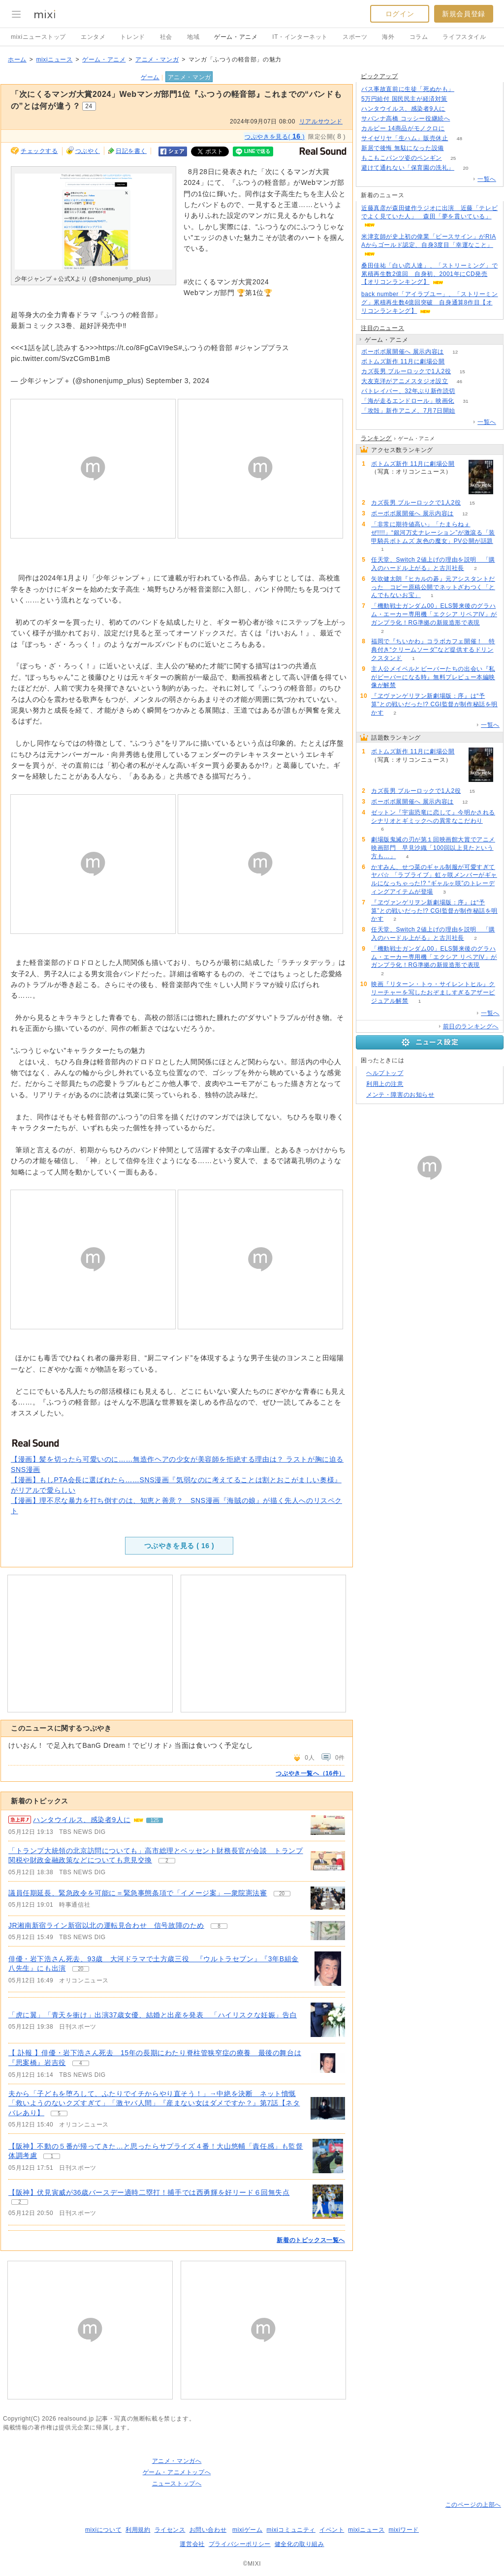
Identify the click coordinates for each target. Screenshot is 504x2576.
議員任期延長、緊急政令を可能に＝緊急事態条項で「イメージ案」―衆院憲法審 (137, 1893)
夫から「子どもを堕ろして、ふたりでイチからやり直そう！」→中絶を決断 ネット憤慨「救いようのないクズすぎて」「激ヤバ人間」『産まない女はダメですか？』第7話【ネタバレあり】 (154, 2103)
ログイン (399, 14)
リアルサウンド (321, 121)
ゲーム (150, 77)
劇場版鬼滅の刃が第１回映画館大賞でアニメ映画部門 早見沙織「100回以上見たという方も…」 (433, 848)
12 (455, 352)
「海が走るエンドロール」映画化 (407, 400)
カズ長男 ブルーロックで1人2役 (406, 371)
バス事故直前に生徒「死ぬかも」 (407, 89)
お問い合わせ (208, 2529)
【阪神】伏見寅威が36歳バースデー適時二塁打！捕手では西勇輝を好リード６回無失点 (149, 2192)
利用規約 (138, 2529)
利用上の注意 (385, 1083)
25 (453, 158)
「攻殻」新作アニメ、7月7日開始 (408, 410)
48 (459, 138)
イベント (331, 2529)
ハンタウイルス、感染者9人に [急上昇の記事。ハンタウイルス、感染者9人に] (81, 1820)
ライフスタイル (464, 36)
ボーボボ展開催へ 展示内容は (402, 351)
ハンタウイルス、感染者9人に (403, 108)
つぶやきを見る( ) (275, 136)
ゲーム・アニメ (235, 36)
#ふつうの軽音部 (205, 348)
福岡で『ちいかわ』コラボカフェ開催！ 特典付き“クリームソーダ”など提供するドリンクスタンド (433, 649)
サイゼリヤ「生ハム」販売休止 (404, 138)
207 (466, 89)
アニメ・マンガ (157, 59)
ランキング (376, 438)
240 (459, 99)
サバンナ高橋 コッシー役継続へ (405, 118)
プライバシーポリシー (240, 2544)
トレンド (132, 36)
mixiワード (403, 2529)
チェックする (39, 151)
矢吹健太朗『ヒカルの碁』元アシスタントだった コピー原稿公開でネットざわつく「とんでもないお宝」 (433, 587)
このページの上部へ (473, 2504)
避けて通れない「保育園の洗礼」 (407, 167)
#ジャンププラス (262, 348)
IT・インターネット (300, 36)
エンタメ (93, 36)
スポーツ (355, 36)
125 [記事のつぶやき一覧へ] (155, 1820)
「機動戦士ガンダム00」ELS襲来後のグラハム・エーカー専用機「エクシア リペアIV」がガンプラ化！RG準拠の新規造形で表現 (434, 614)
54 (461, 118)
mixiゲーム (247, 2529)
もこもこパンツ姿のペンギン (401, 157)
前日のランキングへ (471, 1026)
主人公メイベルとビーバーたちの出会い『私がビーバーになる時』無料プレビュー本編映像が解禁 (433, 677)
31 (465, 401)
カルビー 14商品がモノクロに (403, 128)
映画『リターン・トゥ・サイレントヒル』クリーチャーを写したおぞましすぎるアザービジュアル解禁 (433, 992)
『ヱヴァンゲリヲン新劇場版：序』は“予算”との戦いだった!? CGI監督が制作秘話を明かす (434, 704)
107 (455, 148)
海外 (388, 36)
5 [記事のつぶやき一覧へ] (59, 2113)
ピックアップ (379, 76)
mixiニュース (54, 59)
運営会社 (192, 2544)
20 (465, 168)
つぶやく (87, 151)
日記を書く (131, 151)
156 (467, 391)
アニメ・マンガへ (177, 2460)
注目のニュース (382, 328)
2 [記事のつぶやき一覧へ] (166, 1860)
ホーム (17, 59)
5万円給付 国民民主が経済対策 (404, 98)
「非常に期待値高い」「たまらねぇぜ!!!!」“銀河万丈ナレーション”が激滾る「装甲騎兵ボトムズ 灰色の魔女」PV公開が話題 (433, 532)
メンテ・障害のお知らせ (400, 1094)
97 (456, 361)
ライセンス (170, 2529)
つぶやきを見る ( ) (179, 1546)
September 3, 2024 (177, 381)
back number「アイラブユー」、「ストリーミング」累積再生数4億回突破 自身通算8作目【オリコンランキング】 (429, 302)
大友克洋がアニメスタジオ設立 (404, 381)
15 (462, 371)
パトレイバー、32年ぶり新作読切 (408, 391)
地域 (193, 36)
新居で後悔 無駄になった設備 (402, 148)
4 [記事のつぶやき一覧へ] (80, 2063)
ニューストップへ (177, 2483)
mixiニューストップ (38, 36)
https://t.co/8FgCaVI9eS (138, 348)
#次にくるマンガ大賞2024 (226, 282)
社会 (166, 36)
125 (457, 109)
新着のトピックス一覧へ (311, 2240)
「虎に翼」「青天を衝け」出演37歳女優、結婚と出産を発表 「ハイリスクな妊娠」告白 (152, 2015)
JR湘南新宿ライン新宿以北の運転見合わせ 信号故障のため (106, 1925)
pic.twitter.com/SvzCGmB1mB (60, 358)
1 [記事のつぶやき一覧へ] (52, 2156)
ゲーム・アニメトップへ (177, 2472)
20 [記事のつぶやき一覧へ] (281, 1893)
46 (459, 381)
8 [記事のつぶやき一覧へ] (219, 1926)
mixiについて (103, 2529)
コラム (419, 36)
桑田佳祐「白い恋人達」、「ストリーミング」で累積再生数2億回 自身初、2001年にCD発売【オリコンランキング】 (429, 274)
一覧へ (486, 179)
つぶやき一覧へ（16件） (310, 1773)
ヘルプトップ (385, 1073)
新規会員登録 (463, 14)
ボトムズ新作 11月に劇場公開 (403, 361)
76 (466, 411)
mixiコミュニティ (291, 2529)
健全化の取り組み (299, 2544)
